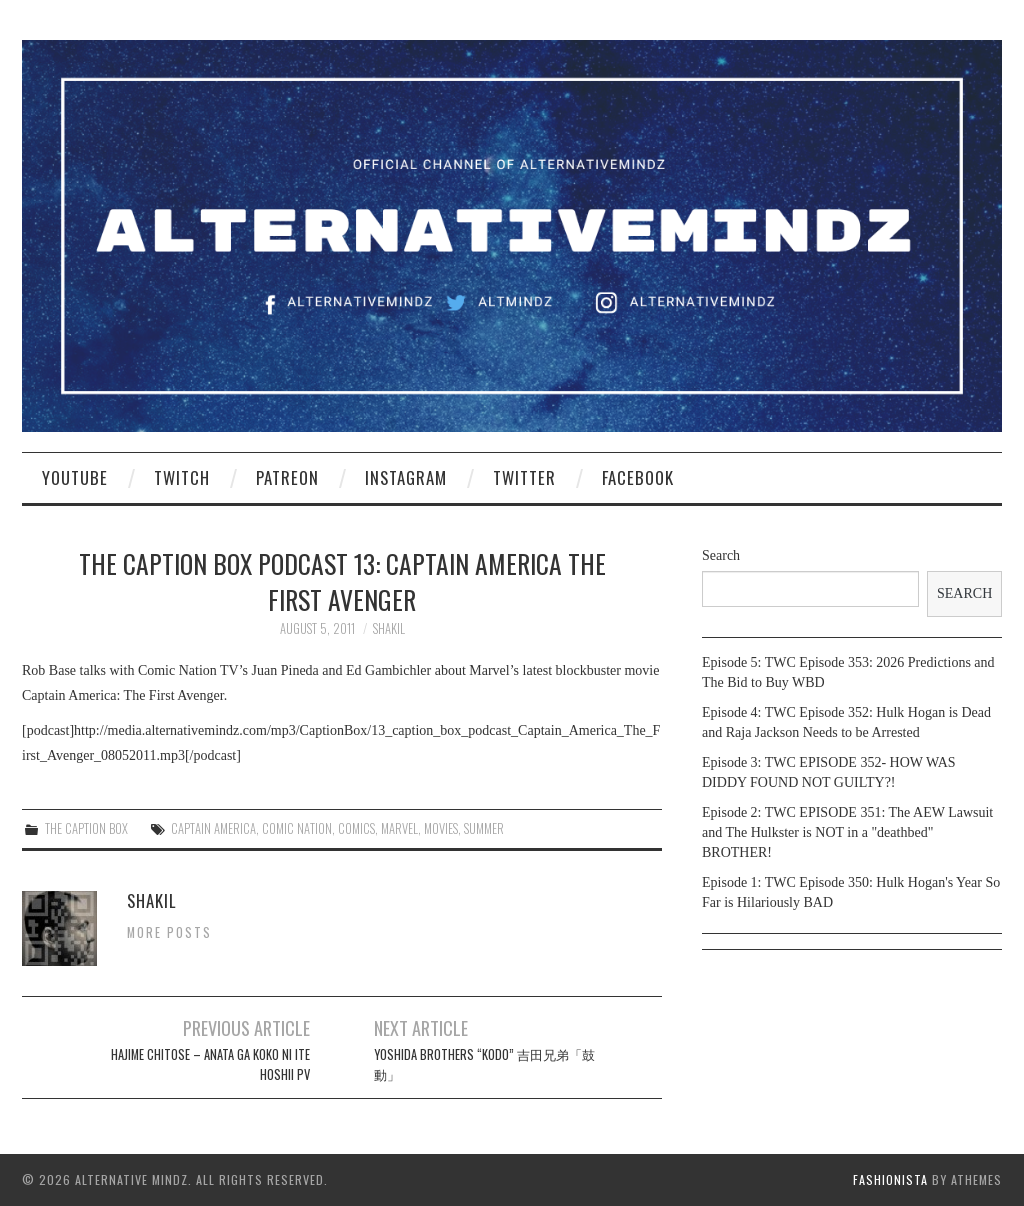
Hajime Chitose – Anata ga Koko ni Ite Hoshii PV (210, 1064)
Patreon (287, 477)
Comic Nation (297, 828)
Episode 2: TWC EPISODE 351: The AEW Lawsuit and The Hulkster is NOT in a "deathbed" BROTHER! (847, 832)
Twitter (524, 477)
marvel (399, 828)
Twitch (182, 477)
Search (721, 555)
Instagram (406, 477)
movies (441, 828)
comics (356, 828)
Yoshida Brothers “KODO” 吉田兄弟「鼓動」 (484, 1064)
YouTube (75, 477)
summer (484, 828)
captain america (213, 828)
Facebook (638, 477)
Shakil (389, 628)
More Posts (169, 932)
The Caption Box (86, 828)
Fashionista (890, 1179)
